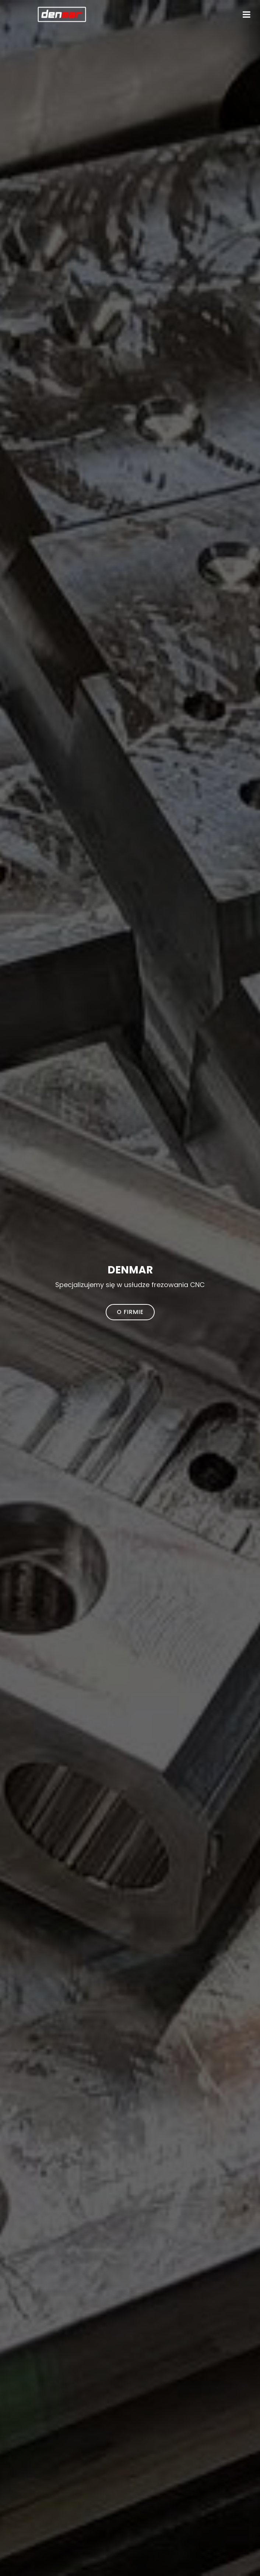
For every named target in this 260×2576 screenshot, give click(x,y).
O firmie (130, 1312)
